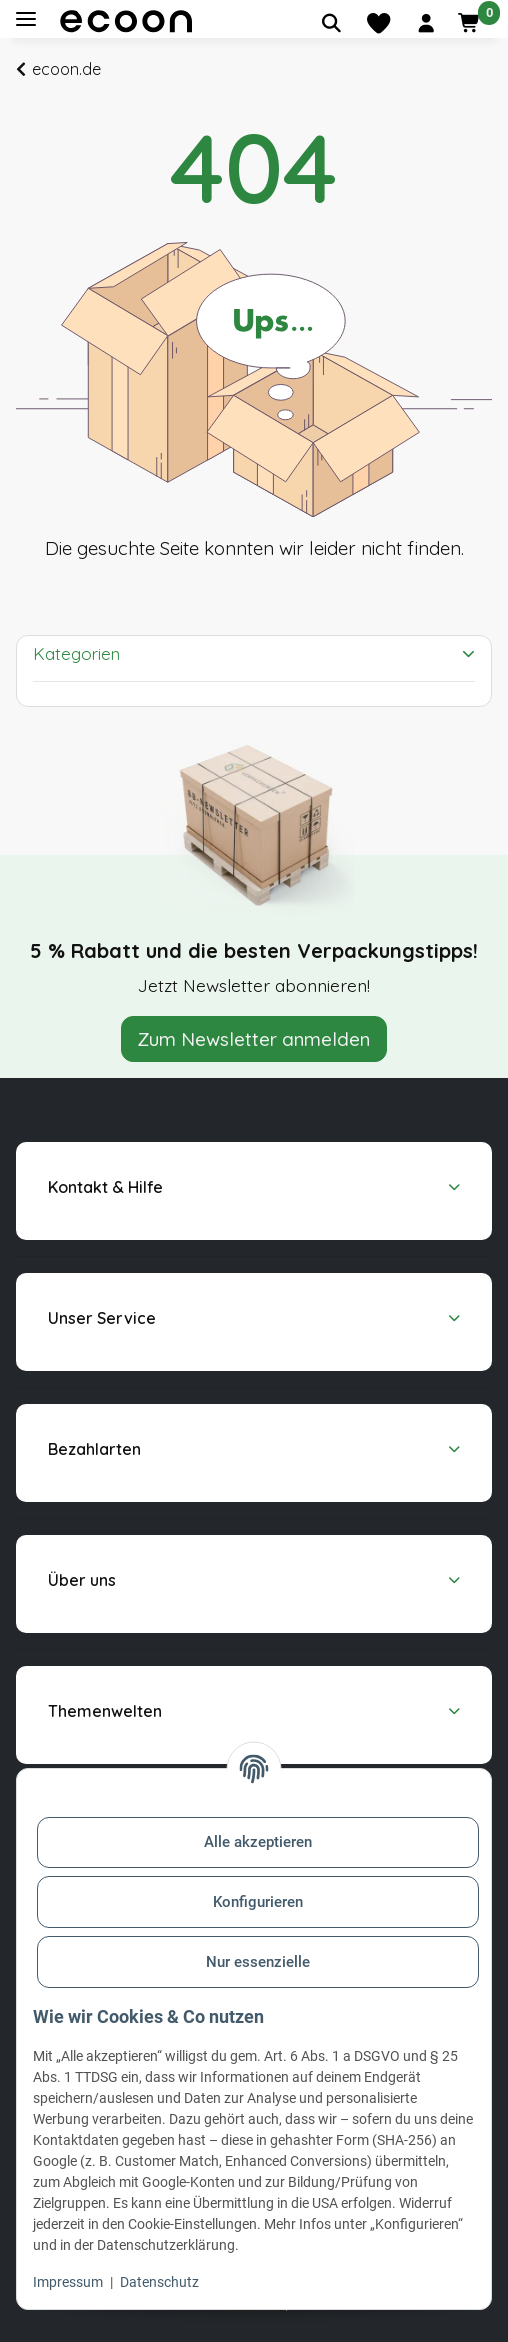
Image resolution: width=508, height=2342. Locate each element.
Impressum (68, 2282)
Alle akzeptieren (258, 1842)
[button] (426, 23)
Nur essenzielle (258, 1962)
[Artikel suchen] (331, 23)
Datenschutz (159, 2282)
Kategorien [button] (76, 654)
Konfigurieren (258, 1902)
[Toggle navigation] (26, 19)
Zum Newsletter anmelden (254, 1039)
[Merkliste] (378, 23)
